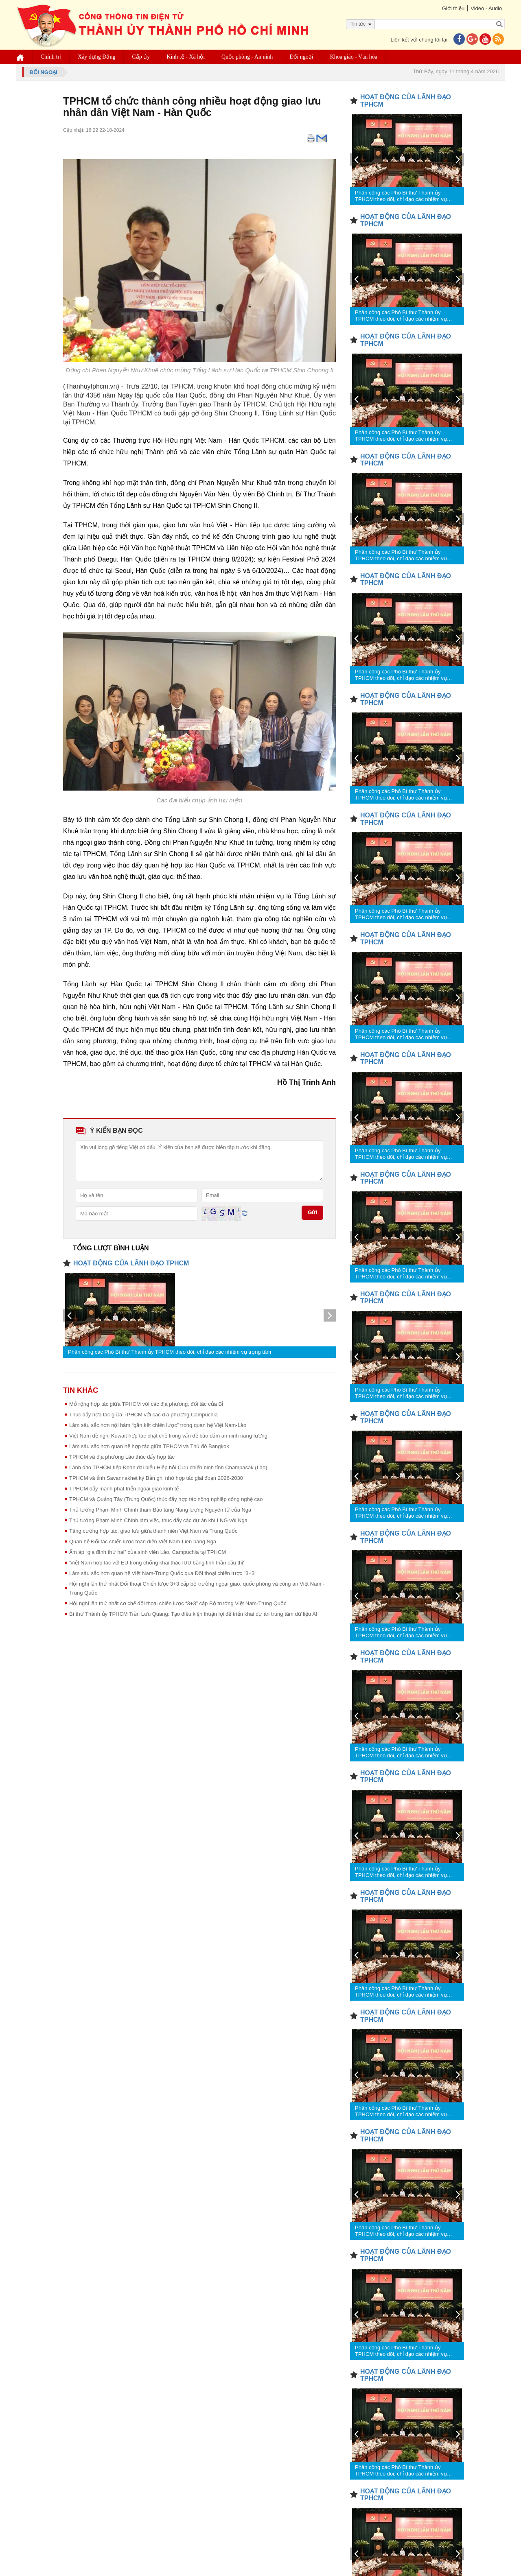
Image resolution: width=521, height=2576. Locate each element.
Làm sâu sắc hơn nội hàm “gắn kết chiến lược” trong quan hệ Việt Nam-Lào (157, 1425)
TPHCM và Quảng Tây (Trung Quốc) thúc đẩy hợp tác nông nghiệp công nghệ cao (166, 1499)
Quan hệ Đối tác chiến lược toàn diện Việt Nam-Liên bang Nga (142, 1541)
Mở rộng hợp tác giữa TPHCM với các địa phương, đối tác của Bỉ (146, 1404)
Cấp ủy (141, 57)
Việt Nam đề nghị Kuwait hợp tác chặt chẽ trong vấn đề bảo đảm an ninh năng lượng (168, 1436)
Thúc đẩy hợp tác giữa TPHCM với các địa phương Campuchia (143, 1414)
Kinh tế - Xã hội (186, 57)
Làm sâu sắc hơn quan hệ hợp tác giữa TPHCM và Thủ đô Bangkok (149, 1446)
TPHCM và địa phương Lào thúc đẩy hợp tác (122, 1457)
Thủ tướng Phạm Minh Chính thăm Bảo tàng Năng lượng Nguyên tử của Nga (160, 1510)
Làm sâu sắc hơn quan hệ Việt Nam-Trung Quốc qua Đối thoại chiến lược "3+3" (162, 1573)
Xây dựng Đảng (96, 57)
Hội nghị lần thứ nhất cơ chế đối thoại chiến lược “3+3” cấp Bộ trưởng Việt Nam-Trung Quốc (178, 1603)
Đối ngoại (301, 57)
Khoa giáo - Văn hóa (353, 57)
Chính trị (51, 57)
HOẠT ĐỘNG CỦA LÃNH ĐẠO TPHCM (131, 1263)
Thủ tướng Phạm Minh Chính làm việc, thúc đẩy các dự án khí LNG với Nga (158, 1520)
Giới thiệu (453, 8)
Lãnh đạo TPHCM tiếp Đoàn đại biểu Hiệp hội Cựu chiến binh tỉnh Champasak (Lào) (168, 1467)
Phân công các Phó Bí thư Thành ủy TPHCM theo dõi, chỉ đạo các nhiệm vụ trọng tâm (169, 1352)
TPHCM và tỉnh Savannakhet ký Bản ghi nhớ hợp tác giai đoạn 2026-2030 (156, 1478)
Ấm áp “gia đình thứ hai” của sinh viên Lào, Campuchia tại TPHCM (147, 1552)
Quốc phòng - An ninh (247, 57)
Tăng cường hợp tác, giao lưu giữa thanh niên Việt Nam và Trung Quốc (153, 1531)
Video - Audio (486, 8)
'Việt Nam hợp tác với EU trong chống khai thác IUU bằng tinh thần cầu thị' (156, 1563)
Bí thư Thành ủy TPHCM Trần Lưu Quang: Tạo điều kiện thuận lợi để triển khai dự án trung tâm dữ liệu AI (193, 1614)
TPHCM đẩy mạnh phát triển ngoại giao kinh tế (124, 1489)
